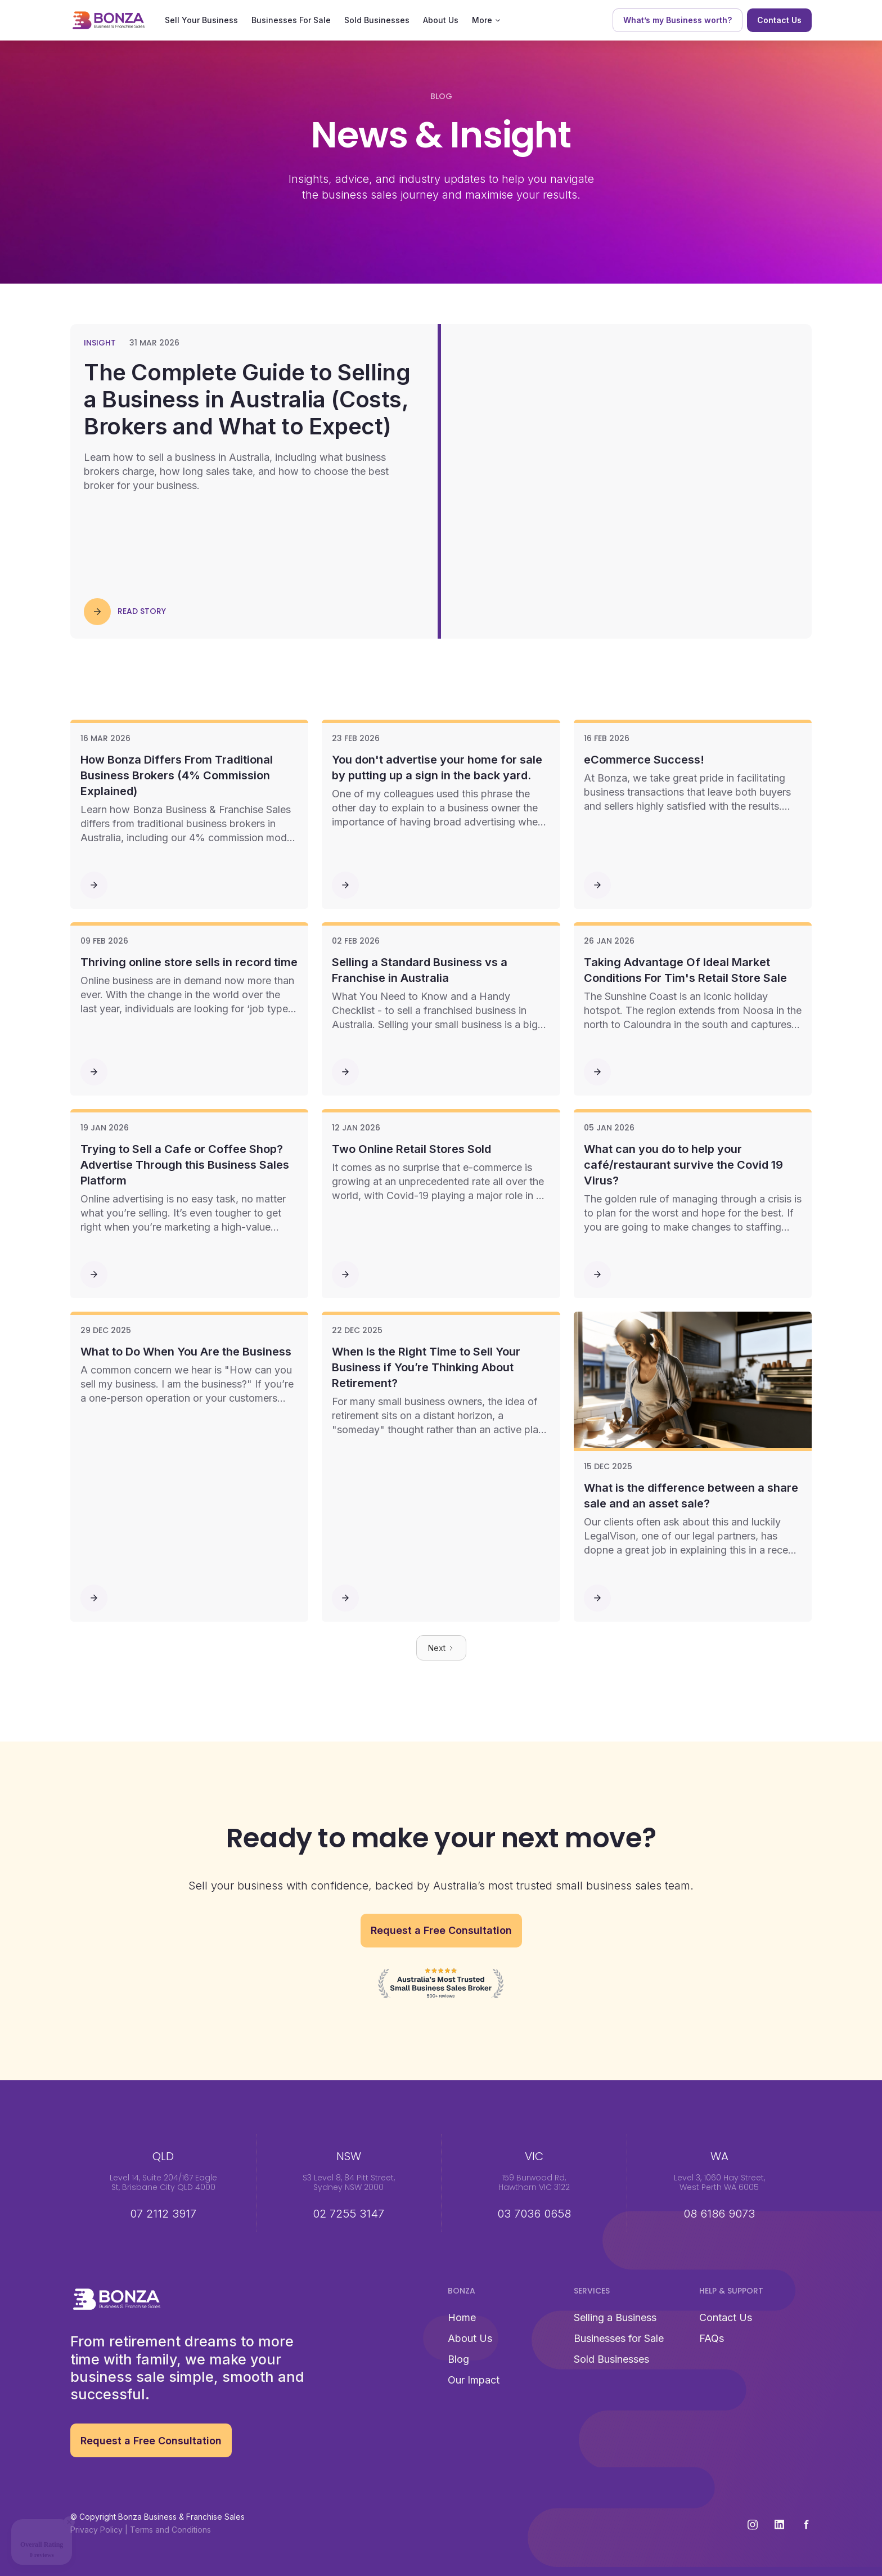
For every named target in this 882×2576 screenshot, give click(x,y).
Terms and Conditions (170, 2529)
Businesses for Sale (619, 2338)
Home (462, 2317)
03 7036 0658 (534, 2213)
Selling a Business (615, 2317)
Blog (458, 2359)
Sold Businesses (377, 20)
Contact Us (725, 2317)
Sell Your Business (201, 20)
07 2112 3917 (163, 2213)
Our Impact (474, 2380)
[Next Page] (441, 1648)
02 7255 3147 (348, 2213)
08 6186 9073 (719, 2213)
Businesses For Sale (291, 20)
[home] (108, 20)
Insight (100, 343)
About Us (440, 20)
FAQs (711, 2338)
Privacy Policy (96, 2529)
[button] (486, 20)
